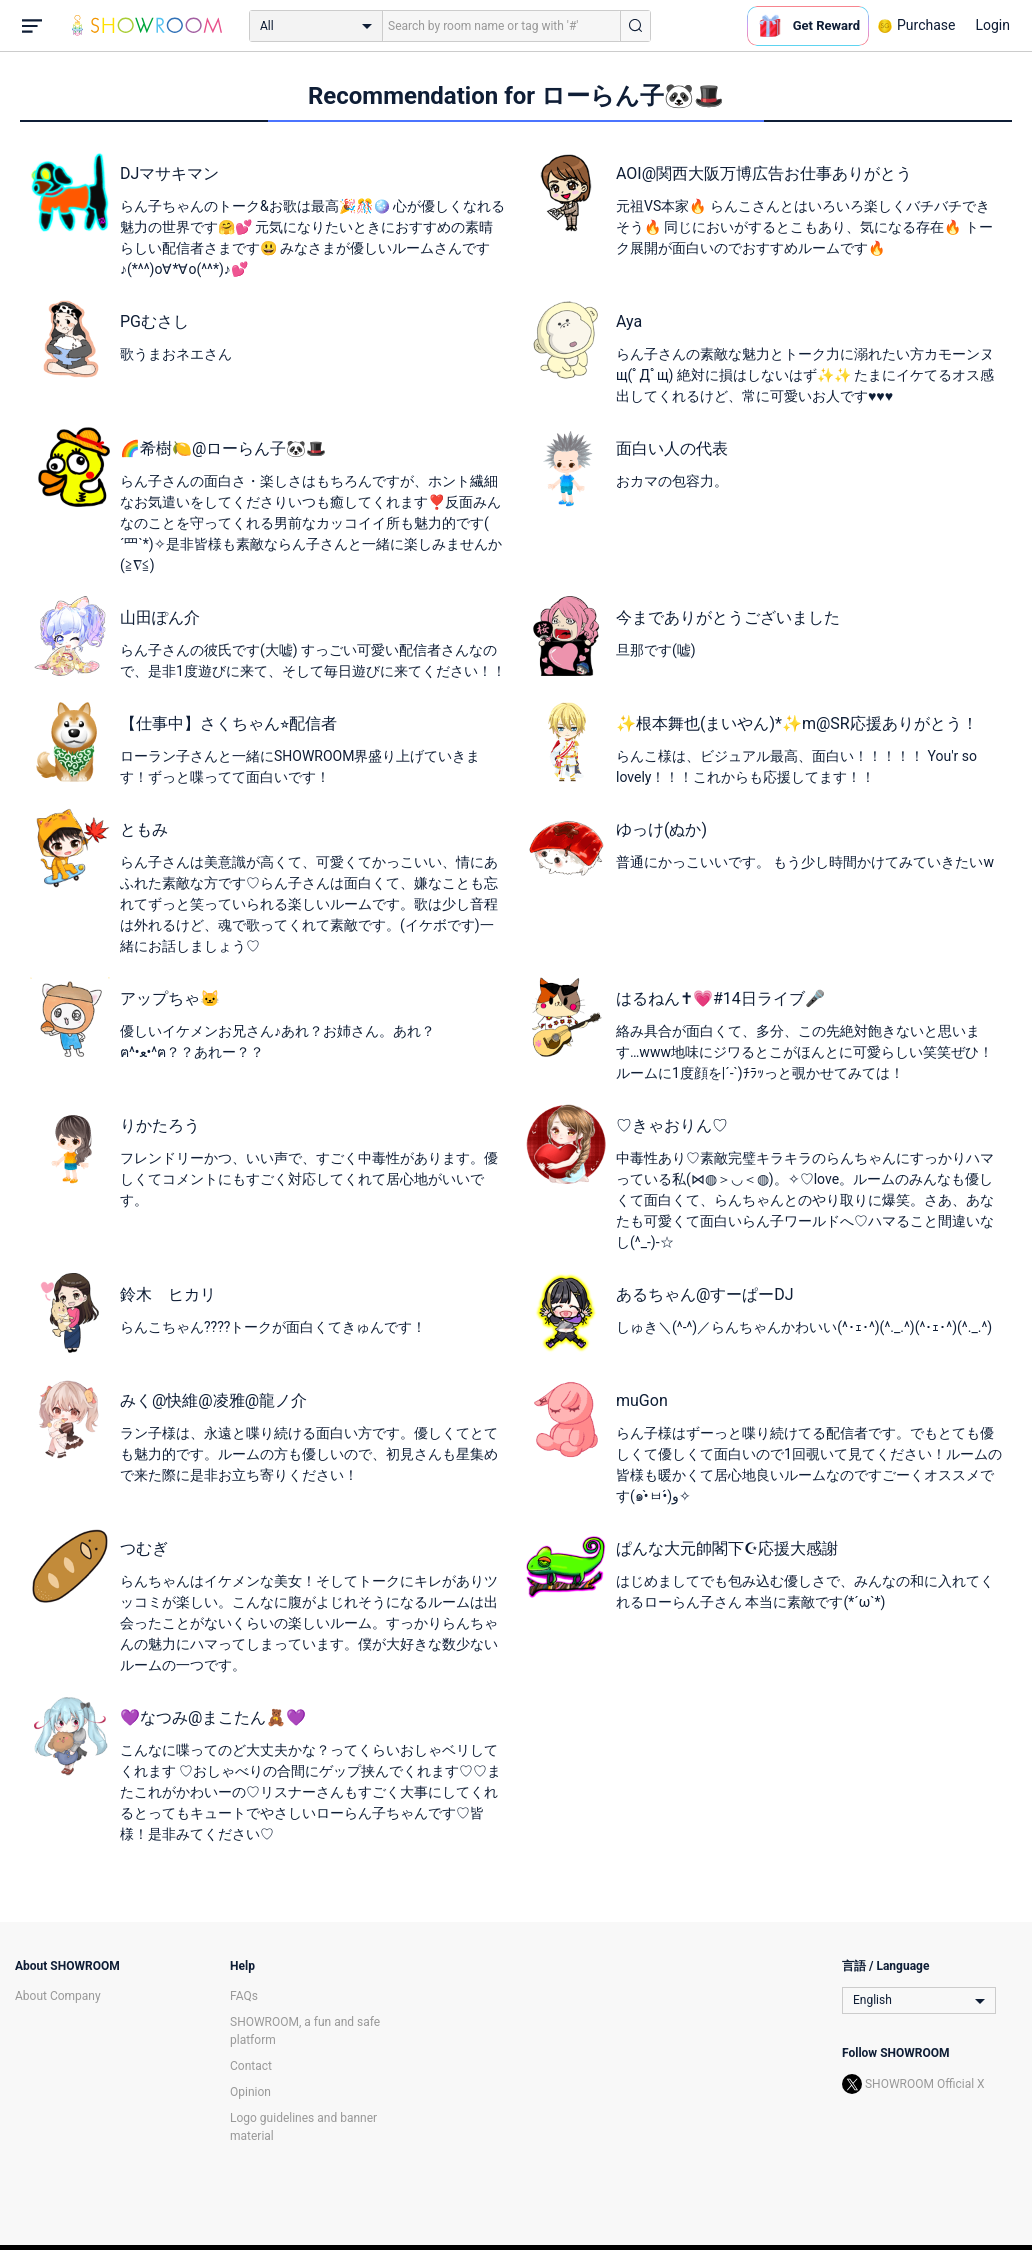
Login (992, 25)
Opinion (250, 2092)
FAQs (244, 1996)
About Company (58, 1996)
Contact (251, 2066)
